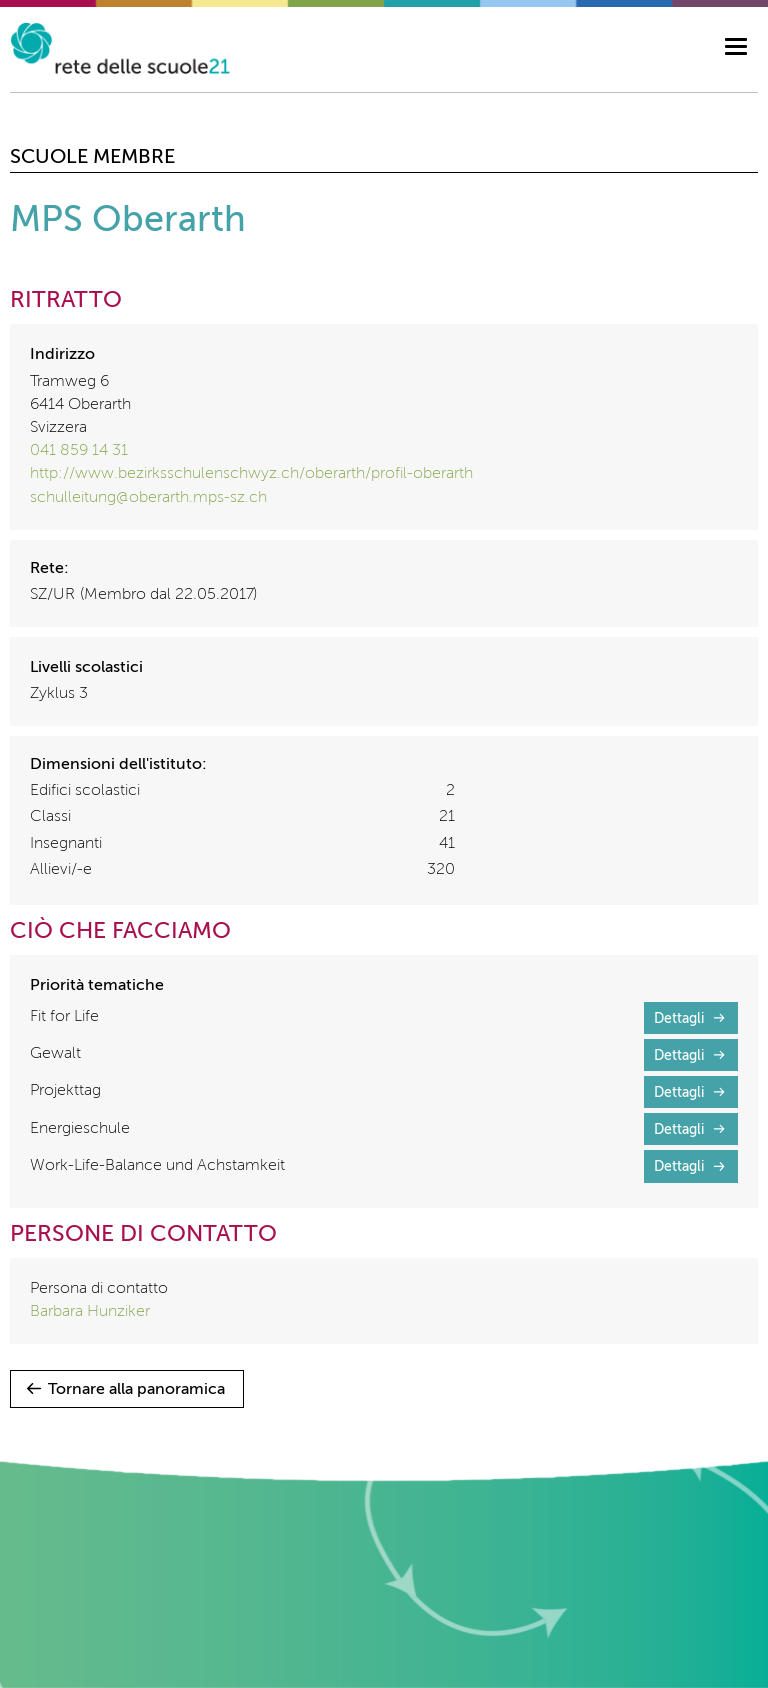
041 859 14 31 (79, 451)
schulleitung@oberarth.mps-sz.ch (148, 498)
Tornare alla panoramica (136, 1390)
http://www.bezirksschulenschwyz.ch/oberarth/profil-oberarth (251, 474)
